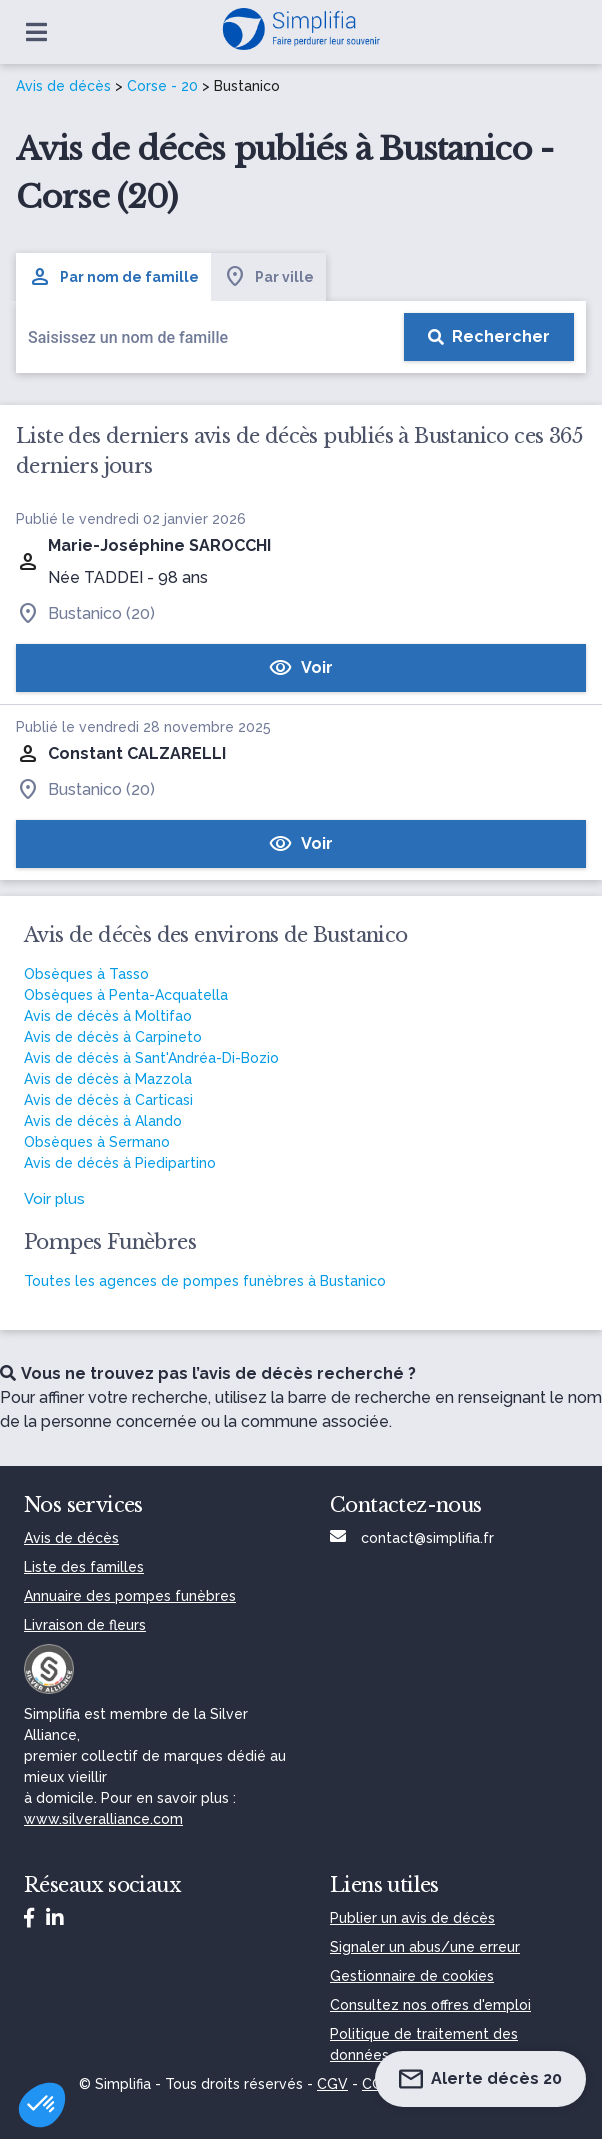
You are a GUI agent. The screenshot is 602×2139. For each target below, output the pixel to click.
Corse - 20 (162, 86)
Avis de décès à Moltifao (108, 1016)
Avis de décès (63, 86)
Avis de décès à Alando (103, 1121)
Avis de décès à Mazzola (108, 1079)
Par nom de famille (113, 277)
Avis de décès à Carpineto (113, 1037)
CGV (332, 2084)
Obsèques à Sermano (97, 1142)
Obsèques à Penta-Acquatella (126, 995)
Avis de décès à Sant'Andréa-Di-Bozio (151, 1058)
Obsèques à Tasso (86, 974)
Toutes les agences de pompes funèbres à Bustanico (205, 1281)
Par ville (268, 277)
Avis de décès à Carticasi (108, 1100)
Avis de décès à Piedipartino (120, 1163)
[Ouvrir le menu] (36, 32)
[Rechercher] (489, 337)
